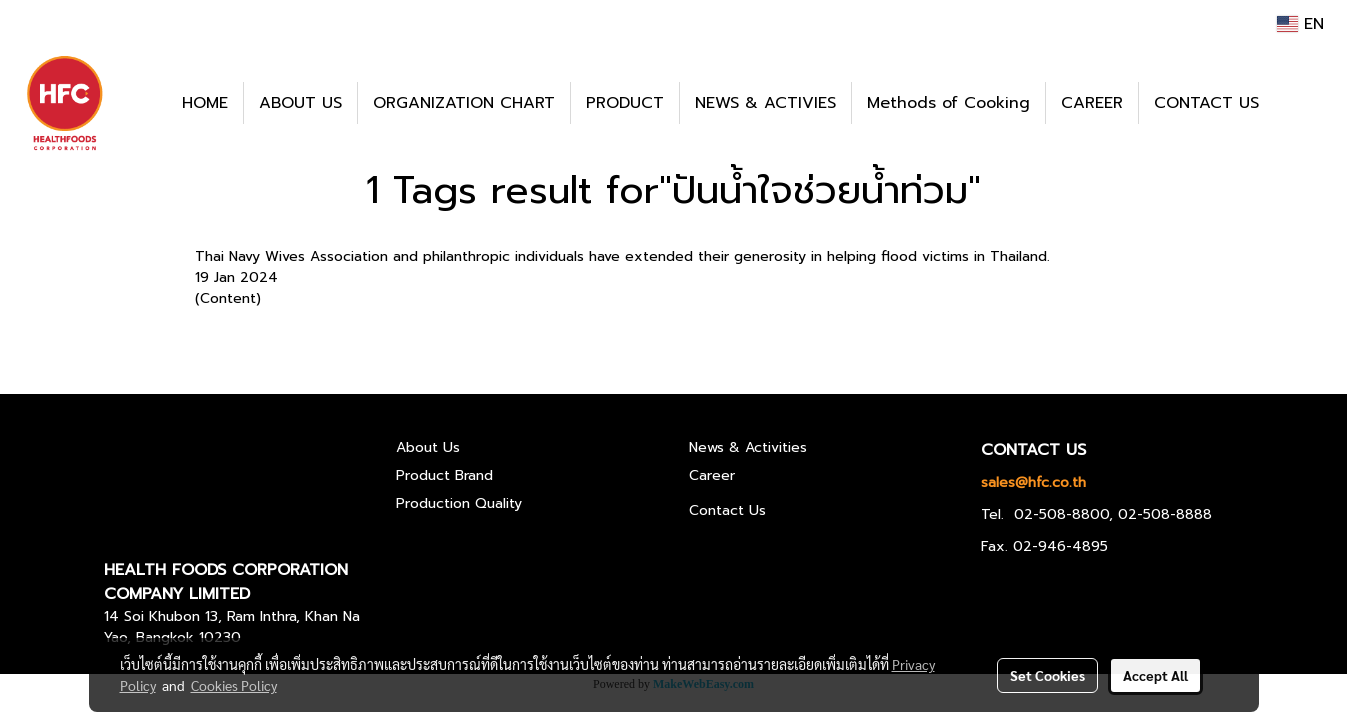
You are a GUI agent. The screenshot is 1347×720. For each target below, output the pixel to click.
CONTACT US (1206, 103)
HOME (205, 103)
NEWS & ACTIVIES (765, 103)
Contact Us (727, 510)
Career (712, 475)
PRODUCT (625, 103)
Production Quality (459, 503)
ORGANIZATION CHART (464, 103)
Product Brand (444, 475)
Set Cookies (1047, 675)
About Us (428, 447)
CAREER (1092, 103)
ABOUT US (300, 103)
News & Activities (748, 447)
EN (1300, 24)
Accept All (1155, 675)
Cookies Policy (234, 685)
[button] (1304, 103)
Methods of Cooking (948, 103)
